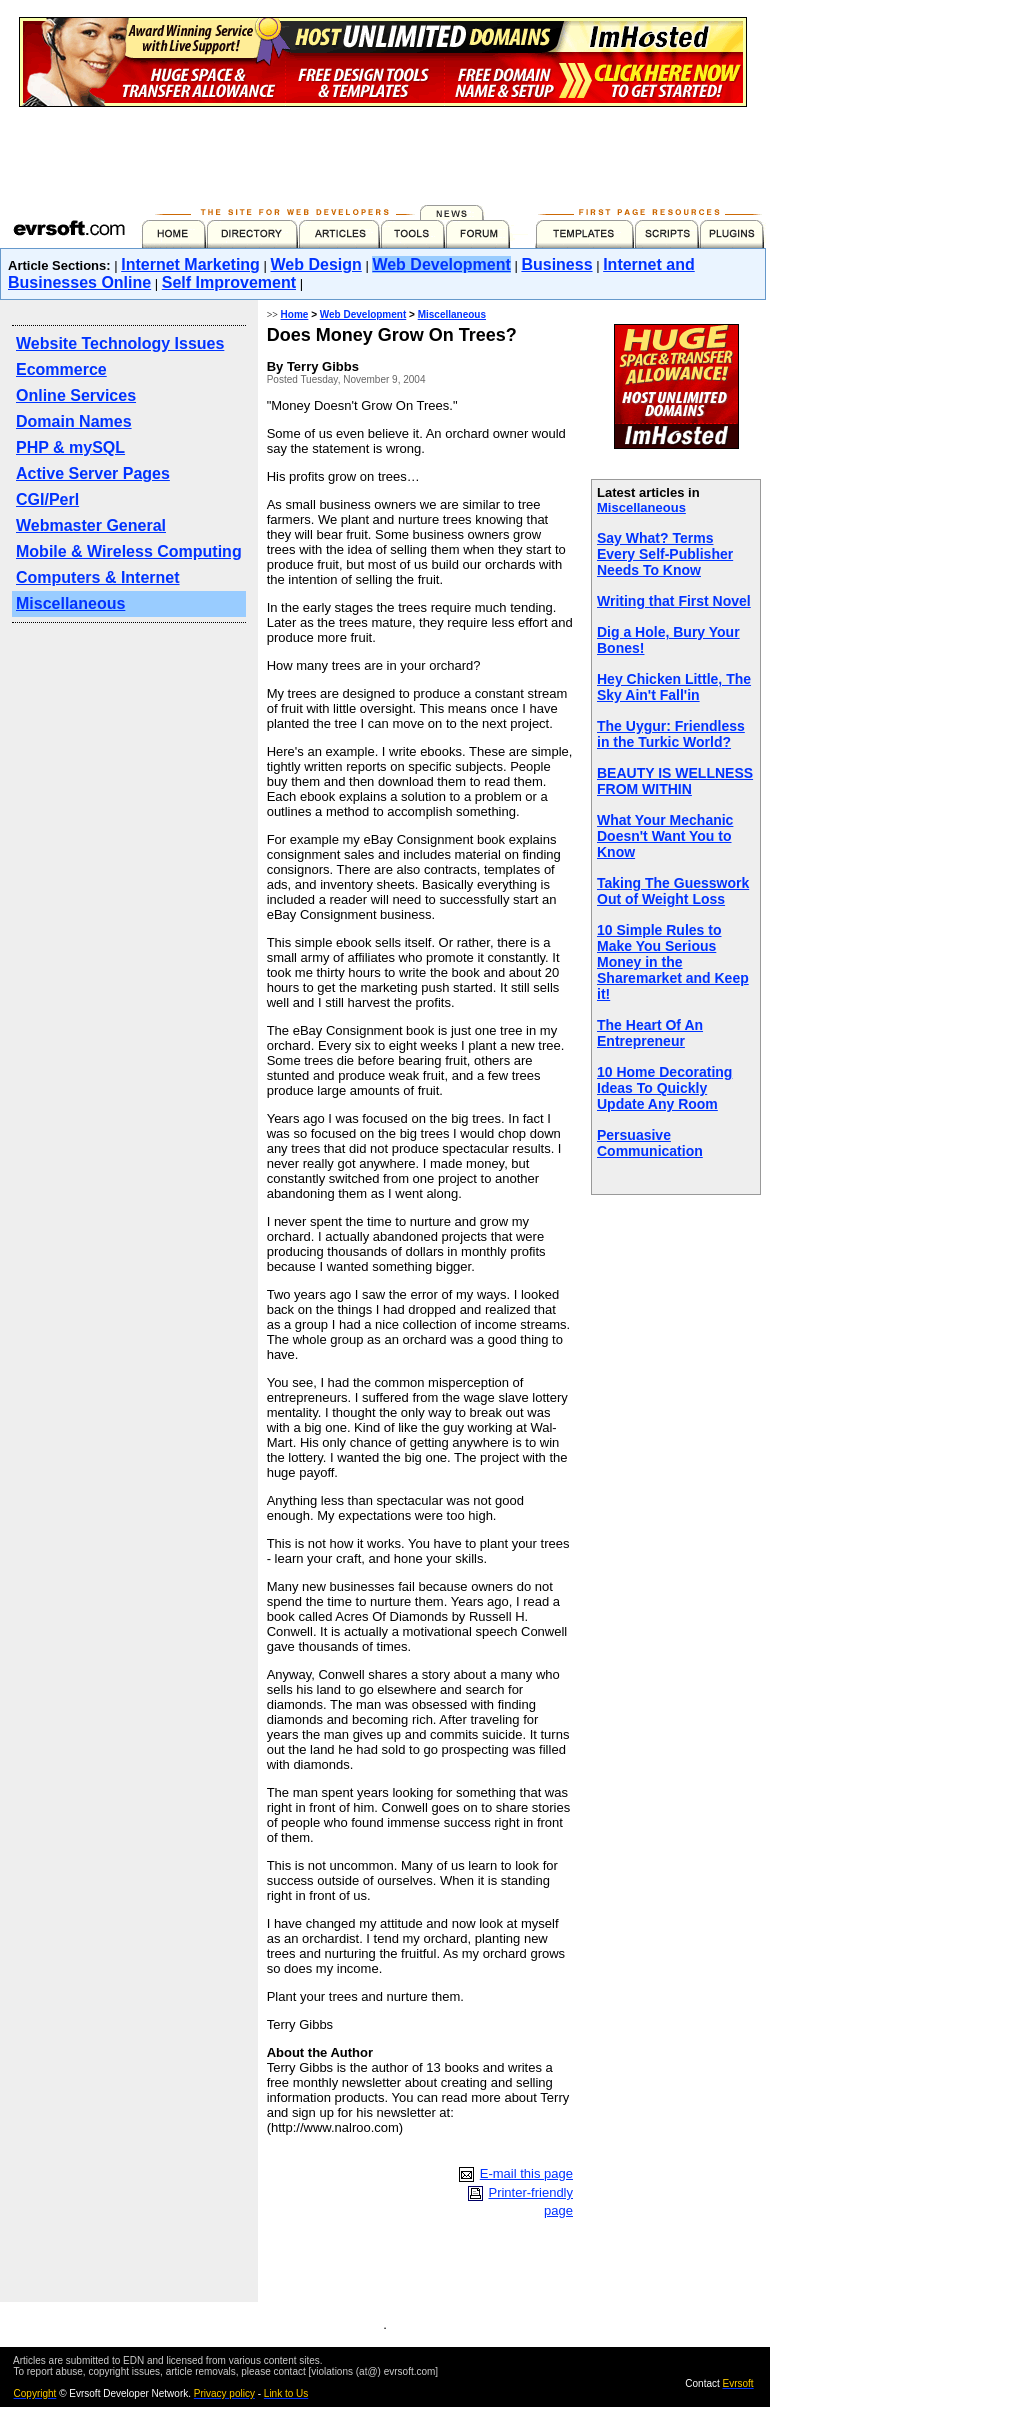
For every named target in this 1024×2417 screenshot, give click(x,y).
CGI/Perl (47, 499)
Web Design (316, 264)
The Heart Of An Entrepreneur (650, 1033)
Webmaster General (91, 525)
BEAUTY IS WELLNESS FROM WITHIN (675, 781)
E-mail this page (526, 2173)
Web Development (441, 264)
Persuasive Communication (650, 1143)
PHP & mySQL (70, 447)
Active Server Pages (93, 473)
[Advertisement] (383, 152)
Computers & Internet (98, 577)
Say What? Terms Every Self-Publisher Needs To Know (665, 554)
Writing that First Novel (674, 601)
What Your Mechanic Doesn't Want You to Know (665, 836)
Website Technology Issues (120, 343)
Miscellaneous (70, 603)
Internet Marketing (190, 264)
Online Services (76, 395)
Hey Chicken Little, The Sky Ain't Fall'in (674, 687)
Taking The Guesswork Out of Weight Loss (673, 891)
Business (556, 264)
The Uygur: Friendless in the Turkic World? (671, 734)
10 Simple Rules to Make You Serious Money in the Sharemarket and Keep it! (673, 962)
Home (295, 314)
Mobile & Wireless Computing (129, 551)
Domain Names (74, 421)
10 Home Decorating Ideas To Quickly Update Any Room (664, 1088)
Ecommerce (61, 369)
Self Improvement (229, 282)
